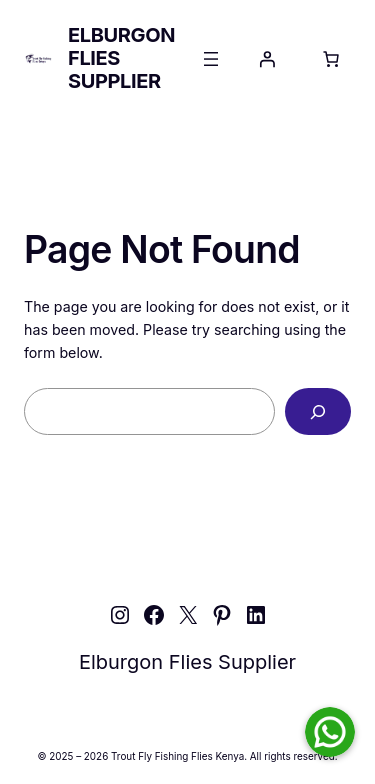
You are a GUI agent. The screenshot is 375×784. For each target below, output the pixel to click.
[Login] (267, 59)
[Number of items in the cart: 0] (331, 59)
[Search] (318, 411)
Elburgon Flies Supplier (187, 662)
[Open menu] (211, 59)
